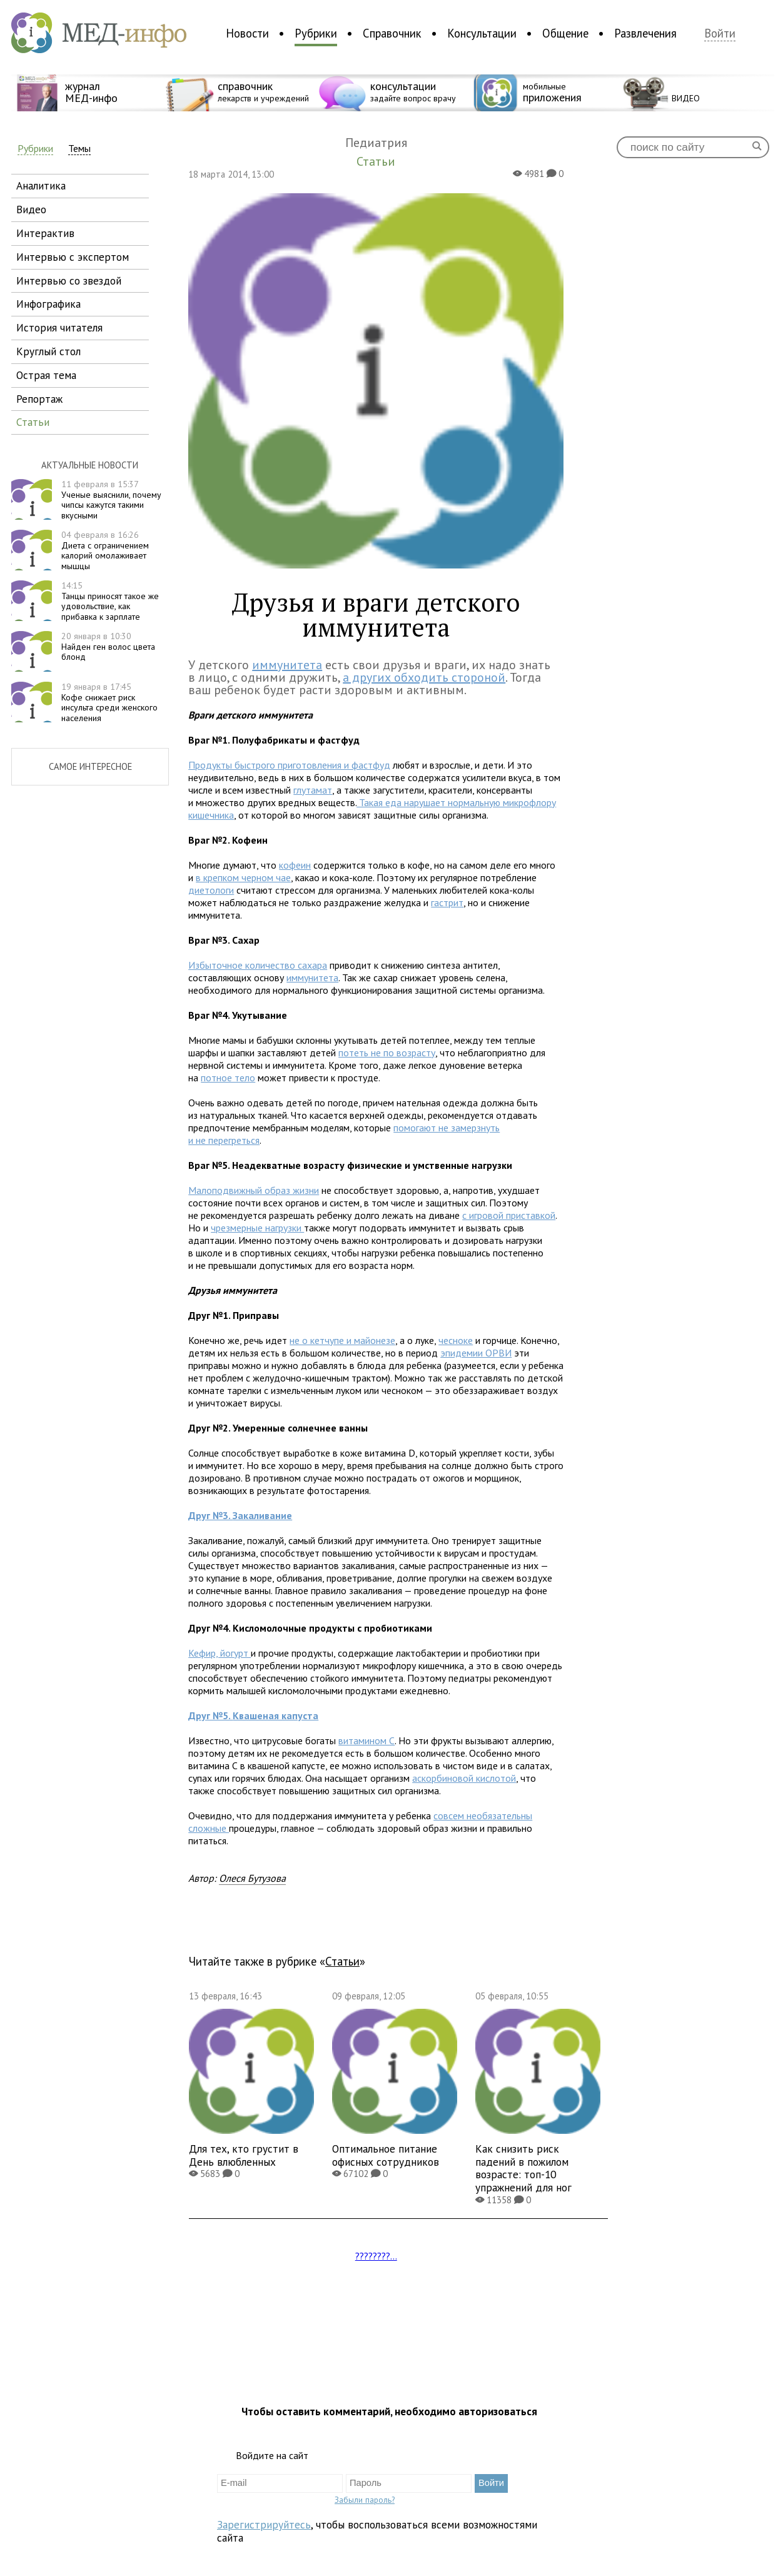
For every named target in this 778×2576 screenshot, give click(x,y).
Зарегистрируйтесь (264, 2524)
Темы (79, 148)
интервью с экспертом (72, 257)
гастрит (447, 902)
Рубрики (316, 33)
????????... (376, 2256)
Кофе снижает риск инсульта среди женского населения (109, 702)
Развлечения (645, 33)
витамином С (366, 1740)
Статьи (342, 1961)
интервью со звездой (68, 280)
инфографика (48, 303)
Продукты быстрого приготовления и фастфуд (289, 765)
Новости (247, 33)
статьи (32, 422)
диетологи (211, 890)
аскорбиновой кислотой (464, 1778)
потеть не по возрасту (386, 1052)
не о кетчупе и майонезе (342, 1340)
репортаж (39, 398)
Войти (719, 33)
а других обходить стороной (424, 677)
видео (31, 209)
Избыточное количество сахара (257, 965)
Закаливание (240, 1515)
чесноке (455, 1340)
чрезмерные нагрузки (257, 1227)
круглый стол (48, 351)
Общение (565, 33)
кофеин (295, 865)
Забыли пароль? (365, 2500)
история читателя (59, 327)
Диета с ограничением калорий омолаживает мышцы (105, 550)
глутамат (312, 790)
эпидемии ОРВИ (476, 1352)
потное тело (228, 1077)
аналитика (41, 185)
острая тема (46, 375)
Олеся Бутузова (252, 1878)
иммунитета (287, 665)
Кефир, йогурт (219, 1653)
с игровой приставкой (508, 1215)
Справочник (392, 33)
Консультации (482, 33)
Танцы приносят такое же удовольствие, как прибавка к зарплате (110, 601)
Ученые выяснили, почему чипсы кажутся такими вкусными (111, 499)
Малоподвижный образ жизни (253, 1190)
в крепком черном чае (243, 877)
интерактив (45, 233)
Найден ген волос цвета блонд (108, 646)
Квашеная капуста (253, 1715)
